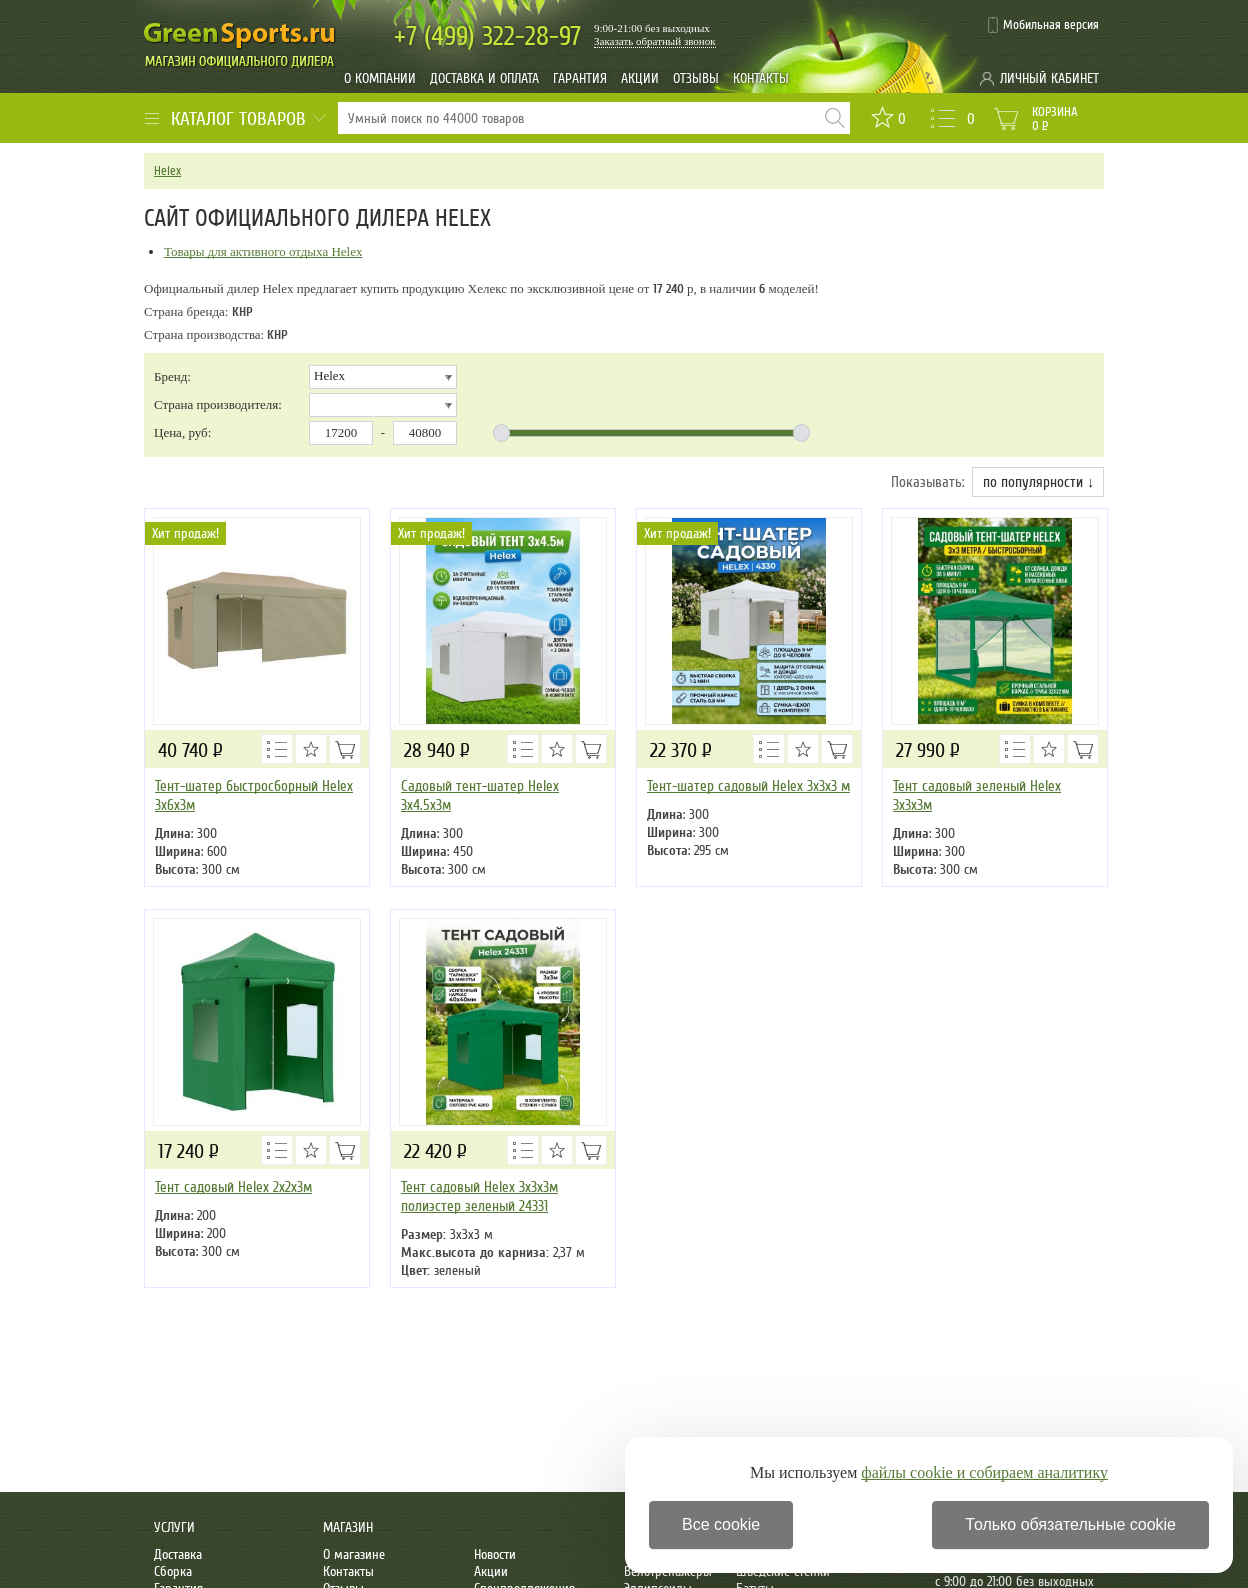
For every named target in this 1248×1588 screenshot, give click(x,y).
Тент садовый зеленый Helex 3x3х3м (977, 795)
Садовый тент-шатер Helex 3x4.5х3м (480, 795)
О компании (380, 78)
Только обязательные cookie (1070, 1524)
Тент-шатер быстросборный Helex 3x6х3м (254, 795)
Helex (167, 171)
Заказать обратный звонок (655, 41)
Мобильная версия (1051, 25)
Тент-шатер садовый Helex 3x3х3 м (748, 786)
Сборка (173, 1571)
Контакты (761, 78)
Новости (495, 1554)
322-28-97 (487, 36)
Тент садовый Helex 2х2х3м (233, 1187)
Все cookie (721, 1524)
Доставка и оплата (484, 78)
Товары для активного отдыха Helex (263, 251)
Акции (640, 78)
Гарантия (580, 78)
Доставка (178, 1554)
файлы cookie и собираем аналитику (984, 1472)
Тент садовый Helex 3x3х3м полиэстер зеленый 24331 (479, 1196)
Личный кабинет (1049, 78)
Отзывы (696, 78)
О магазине (354, 1554)
